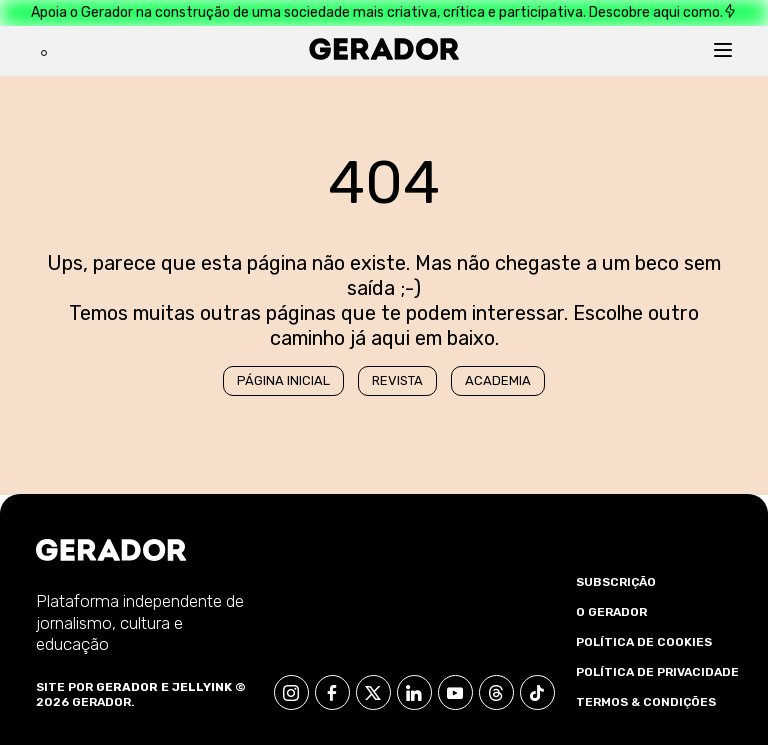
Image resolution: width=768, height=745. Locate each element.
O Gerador (611, 612)
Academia (498, 380)
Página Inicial (283, 380)
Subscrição (616, 582)
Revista (397, 380)
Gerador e (132, 687)
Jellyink (202, 687)
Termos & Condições (646, 702)
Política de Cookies (644, 642)
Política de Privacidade (657, 672)
